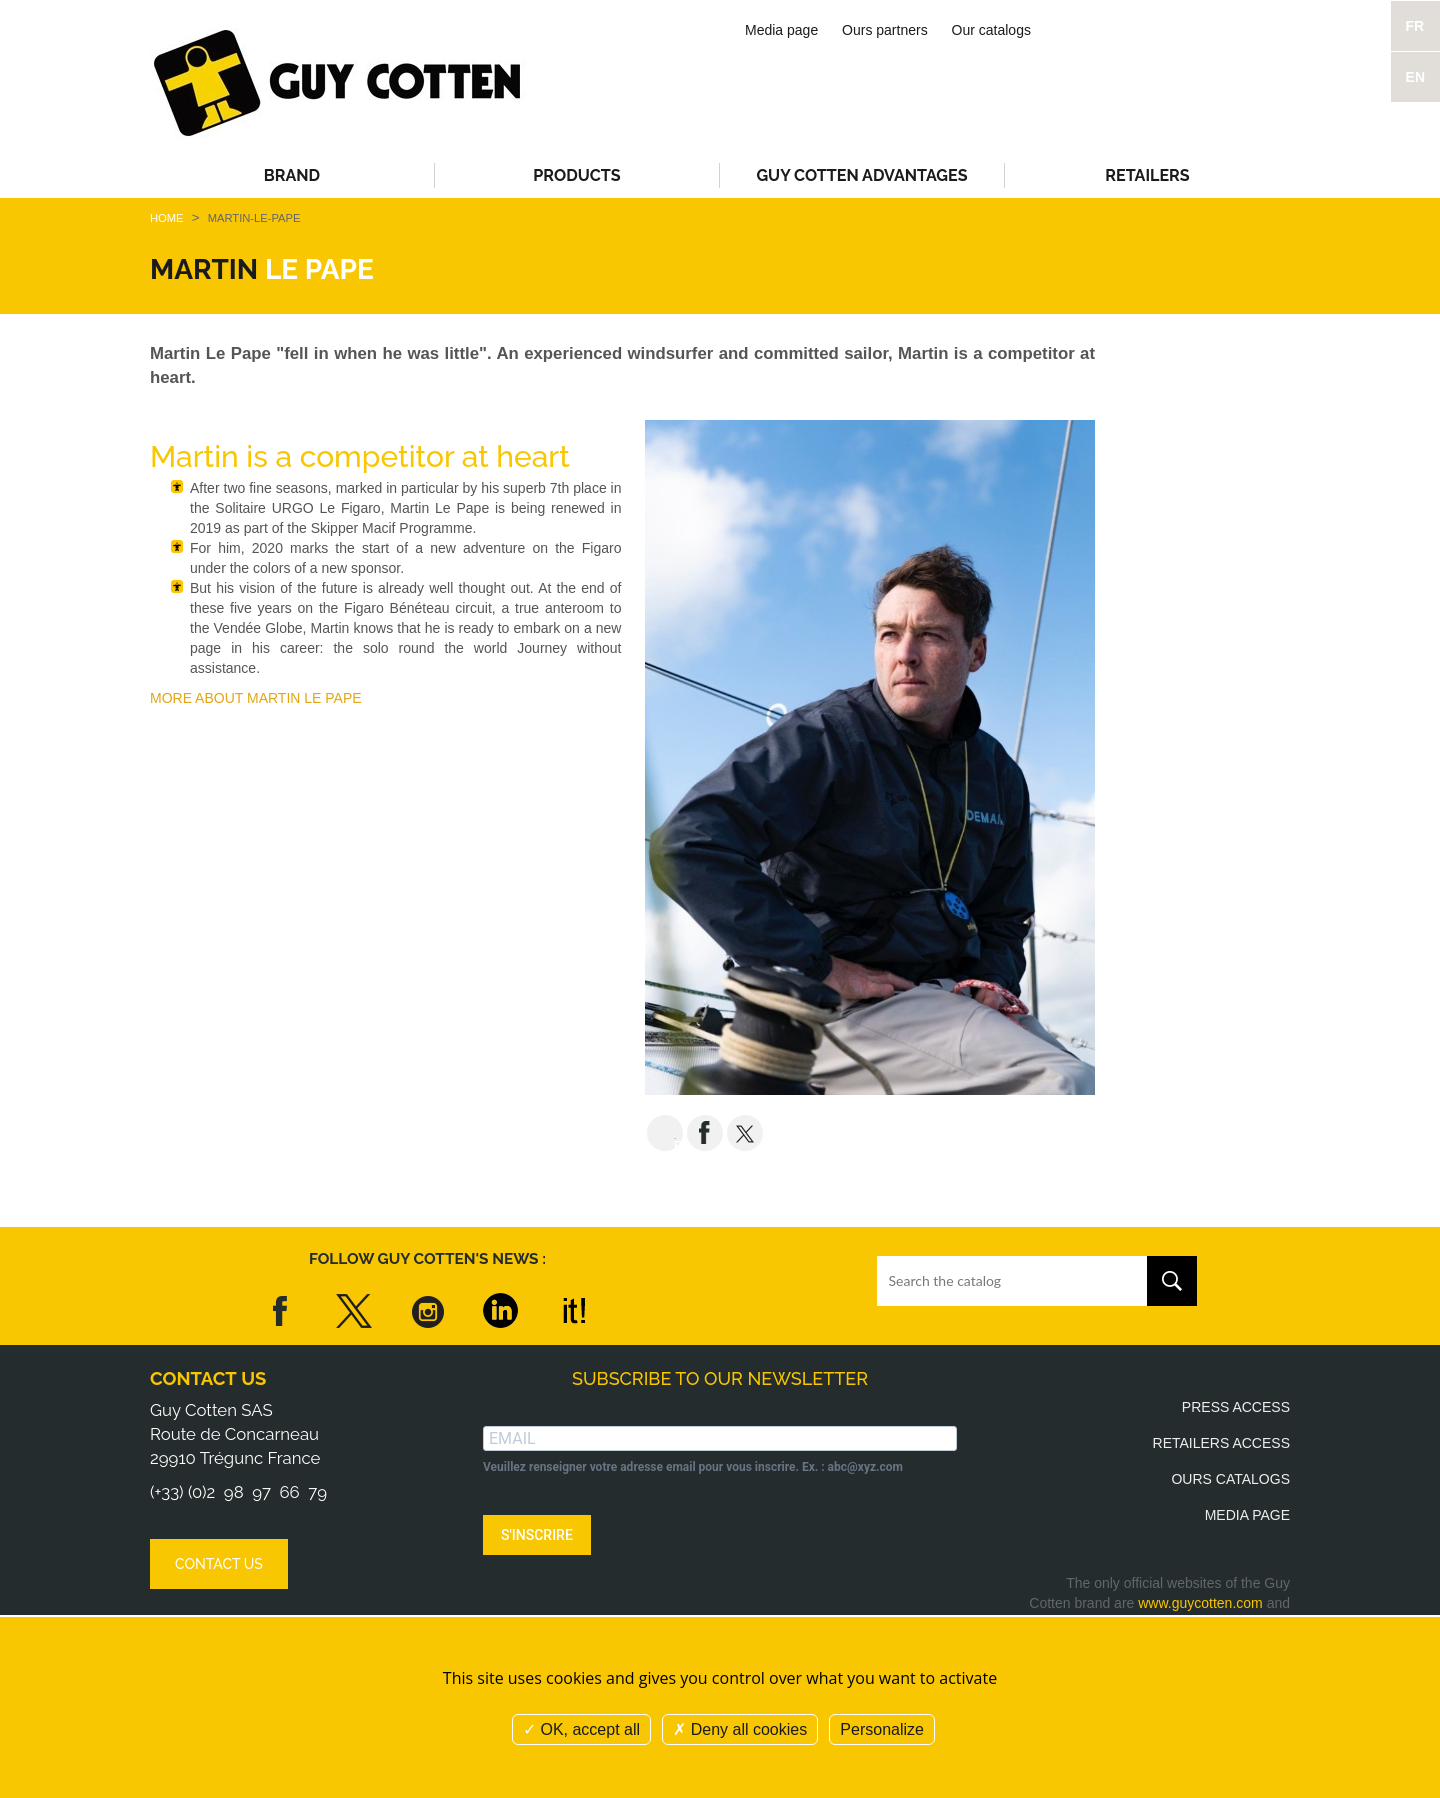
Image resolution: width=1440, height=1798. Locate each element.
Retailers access (1221, 1443)
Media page (781, 30)
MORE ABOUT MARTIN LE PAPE (256, 698)
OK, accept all (581, 1729)
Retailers (1147, 175)
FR (1415, 26)
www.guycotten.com (1200, 1603)
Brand (292, 175)
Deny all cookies (740, 1729)
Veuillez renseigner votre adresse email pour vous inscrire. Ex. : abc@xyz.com (693, 1467)
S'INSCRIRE (537, 1535)
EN (1415, 77)
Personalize (882, 1729)
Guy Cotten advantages (861, 175)
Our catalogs (991, 30)
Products (576, 175)
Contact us (208, 1378)
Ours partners (885, 30)
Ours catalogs (1230, 1479)
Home (167, 218)
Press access (1236, 1407)
